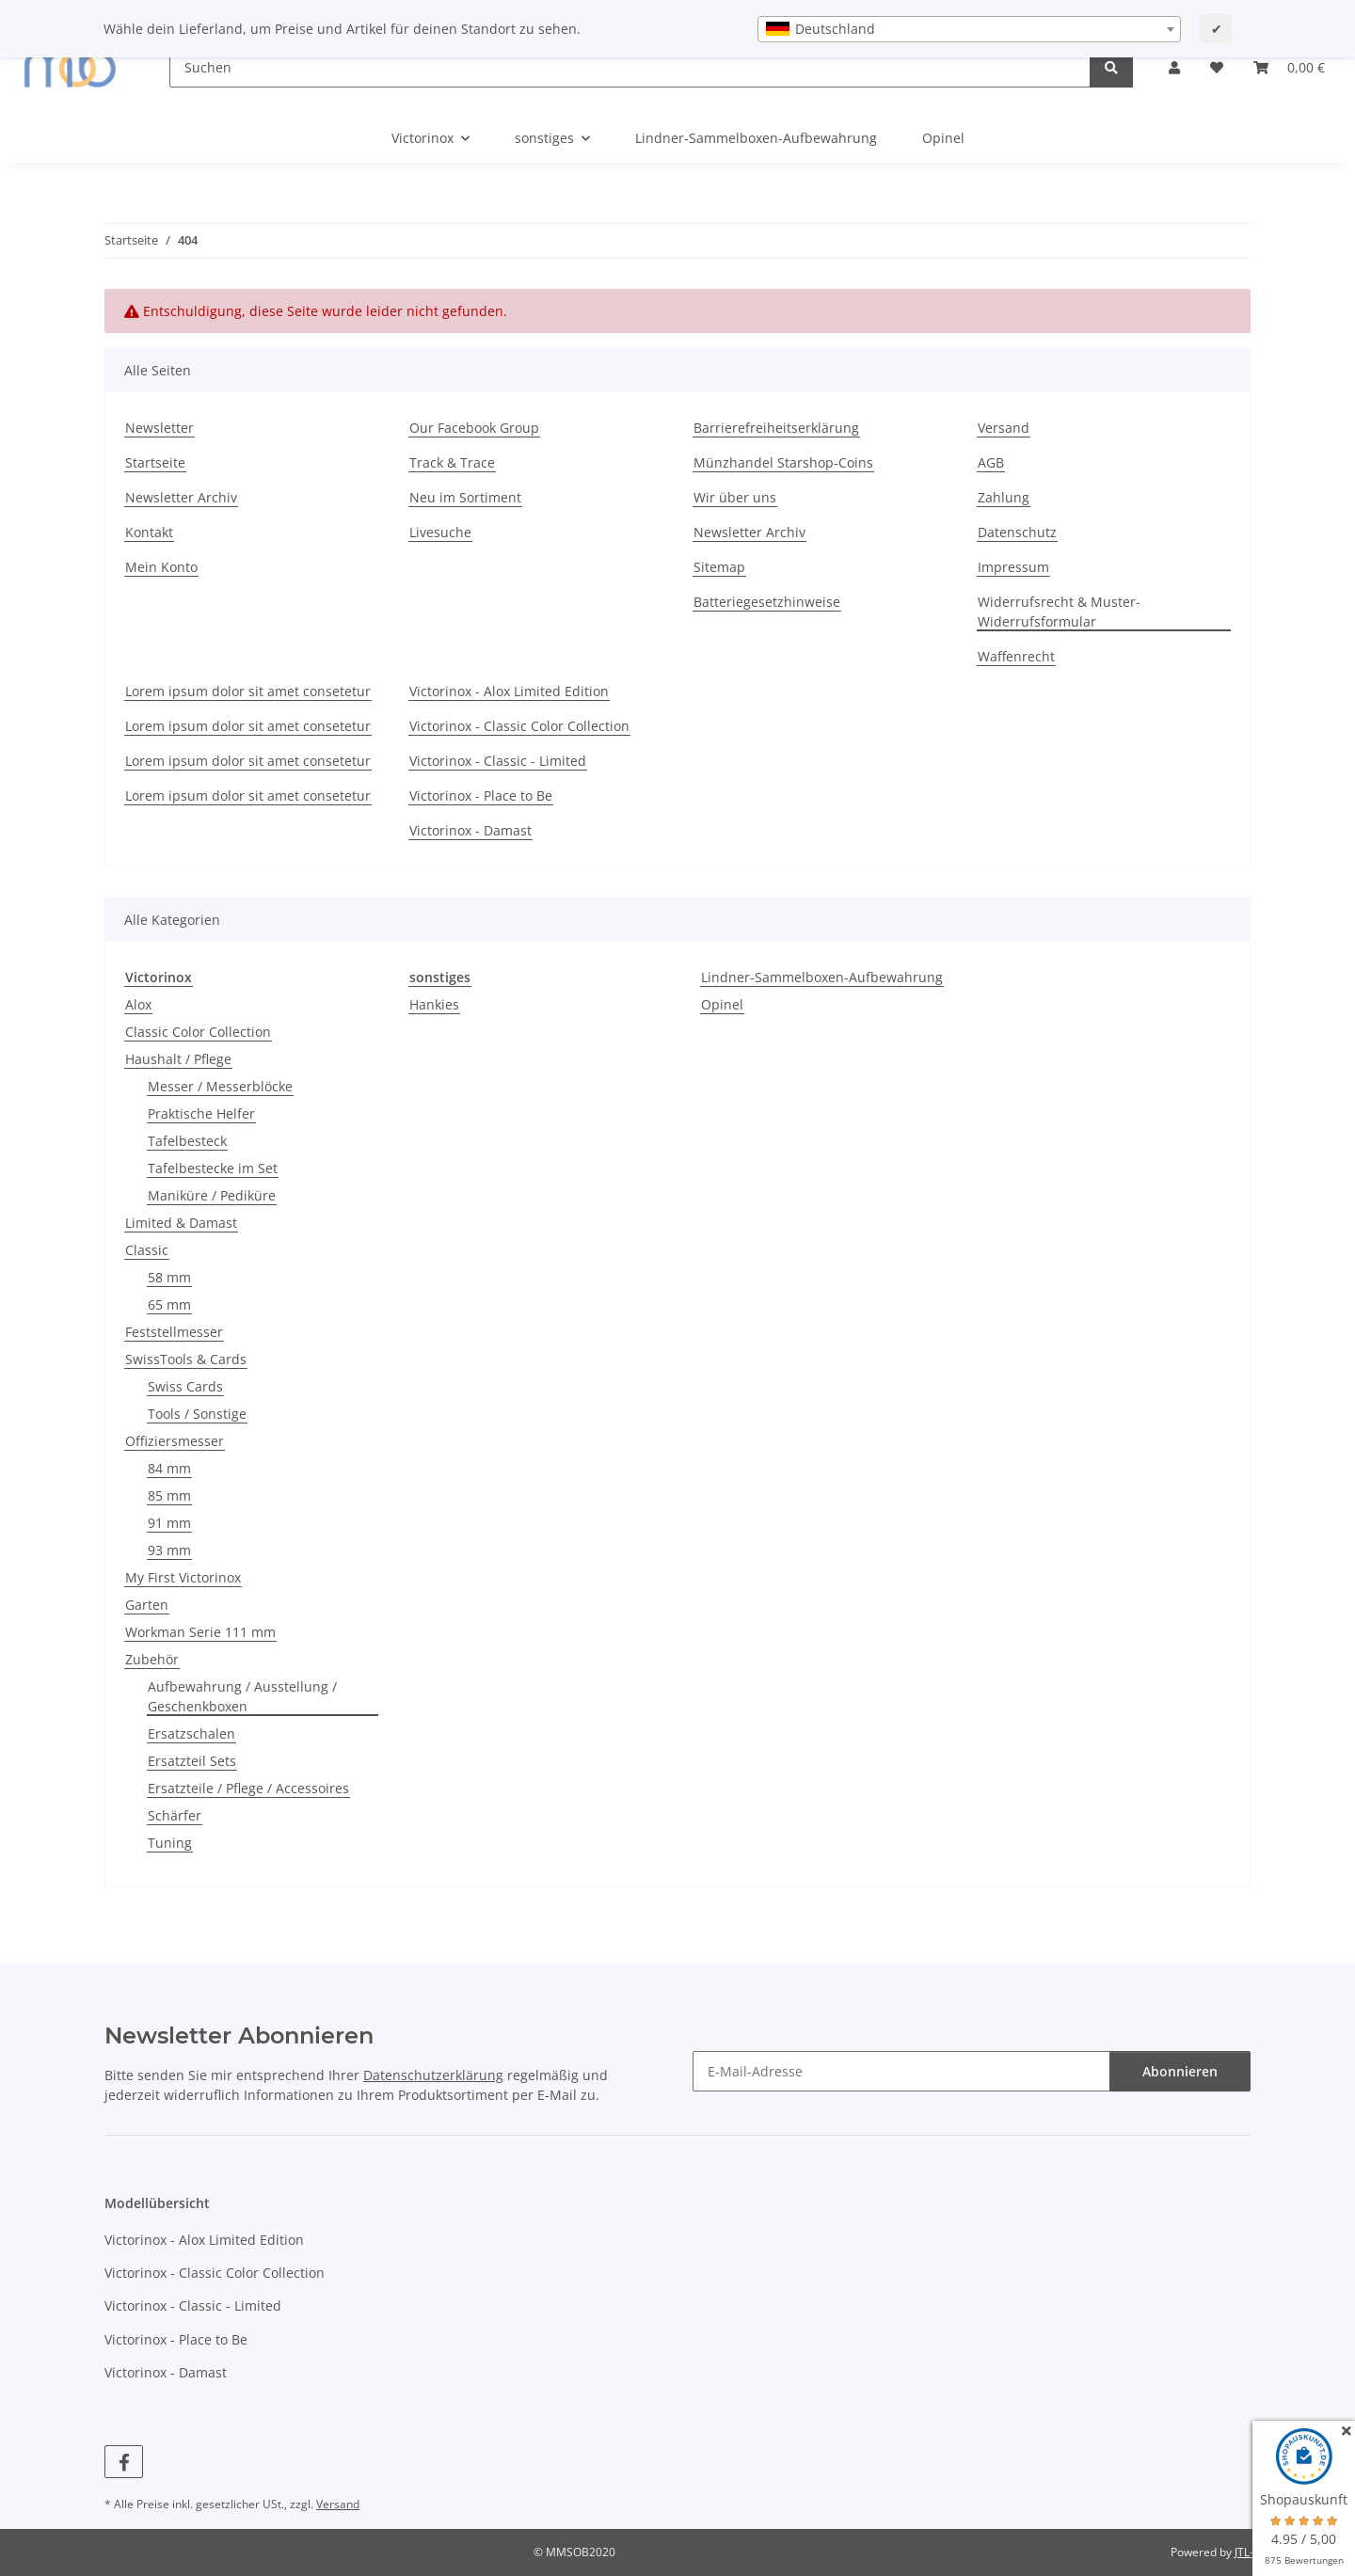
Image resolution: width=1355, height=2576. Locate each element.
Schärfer (174, 1815)
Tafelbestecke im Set (213, 1168)
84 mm (169, 1468)
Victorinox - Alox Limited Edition (509, 691)
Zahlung (1003, 497)
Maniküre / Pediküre (212, 1195)
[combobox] (969, 29)
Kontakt (149, 532)
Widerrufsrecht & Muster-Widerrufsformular (1059, 611)
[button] (1174, 67)
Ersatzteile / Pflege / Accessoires (248, 1788)
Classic (146, 1250)
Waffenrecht (1016, 656)
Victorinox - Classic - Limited (497, 761)
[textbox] (969, 29)
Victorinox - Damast (470, 830)
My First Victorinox (183, 1577)
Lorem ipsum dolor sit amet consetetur (248, 691)
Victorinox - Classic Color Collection (519, 726)
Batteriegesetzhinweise (766, 602)
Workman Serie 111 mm (200, 1632)
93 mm (169, 1550)
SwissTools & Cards (186, 1359)
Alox (138, 1004)
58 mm (169, 1277)
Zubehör (152, 1659)
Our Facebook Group (474, 428)
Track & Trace (452, 462)
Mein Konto (161, 567)
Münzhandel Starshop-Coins (783, 462)
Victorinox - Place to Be (480, 795)
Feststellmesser (174, 1332)
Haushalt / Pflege (178, 1059)
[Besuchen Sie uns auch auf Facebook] (123, 2461)
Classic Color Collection (198, 1032)
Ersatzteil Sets (192, 1761)
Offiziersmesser (174, 1441)
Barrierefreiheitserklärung (776, 428)
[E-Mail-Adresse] (901, 2071)
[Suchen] (630, 67)
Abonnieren (1180, 2071)
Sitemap (719, 567)
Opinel (722, 1004)
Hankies (434, 1004)
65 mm (169, 1304)
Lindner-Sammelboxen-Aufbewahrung (822, 977)
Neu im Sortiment (465, 497)
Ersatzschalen (191, 1733)
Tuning (170, 1843)
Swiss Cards (185, 1386)
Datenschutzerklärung (433, 2075)
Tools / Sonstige (197, 1414)
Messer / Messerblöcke (220, 1086)
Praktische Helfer (201, 1113)
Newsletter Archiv (181, 497)
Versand (1003, 428)
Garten (146, 1605)
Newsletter (159, 428)
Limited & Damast (181, 1223)
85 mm (169, 1495)
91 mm (169, 1523)
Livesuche (440, 532)
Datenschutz (1017, 532)
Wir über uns (734, 497)
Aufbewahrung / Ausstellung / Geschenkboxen (242, 1696)
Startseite (155, 462)
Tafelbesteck (187, 1141)
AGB (991, 462)
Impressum (1013, 567)
